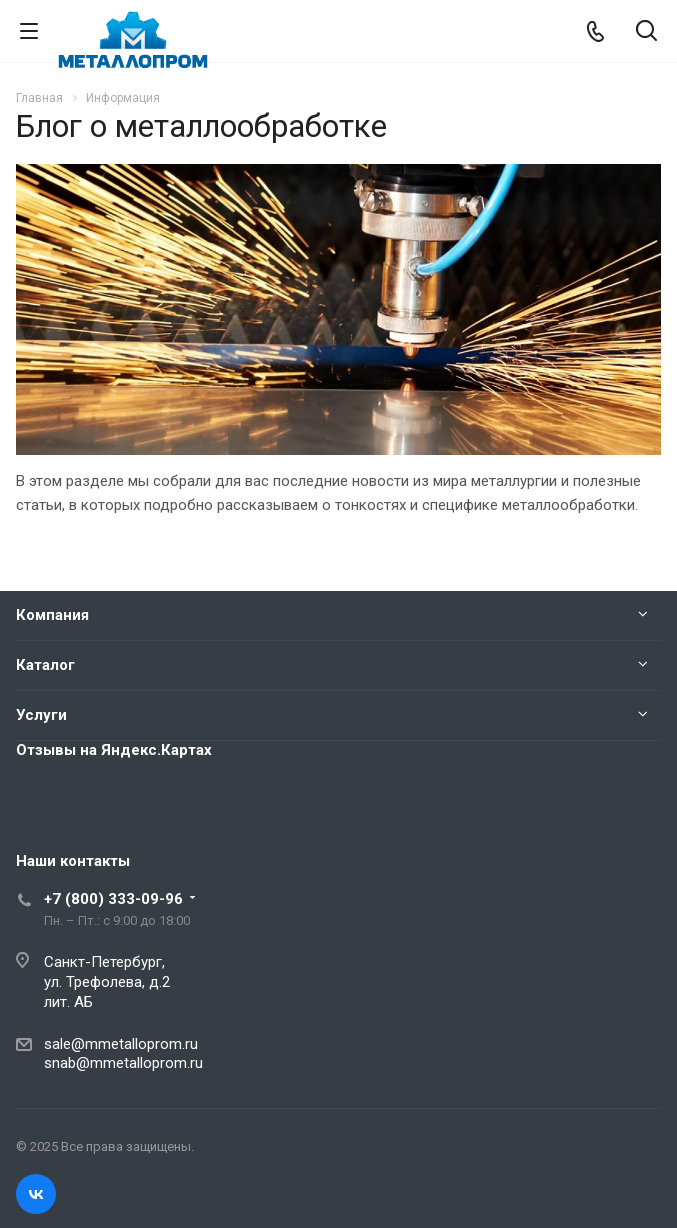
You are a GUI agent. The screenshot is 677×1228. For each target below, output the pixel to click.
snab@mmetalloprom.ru (123, 1063)
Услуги (41, 715)
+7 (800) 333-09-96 (113, 899)
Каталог (45, 665)
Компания (52, 615)
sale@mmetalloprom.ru (121, 1044)
